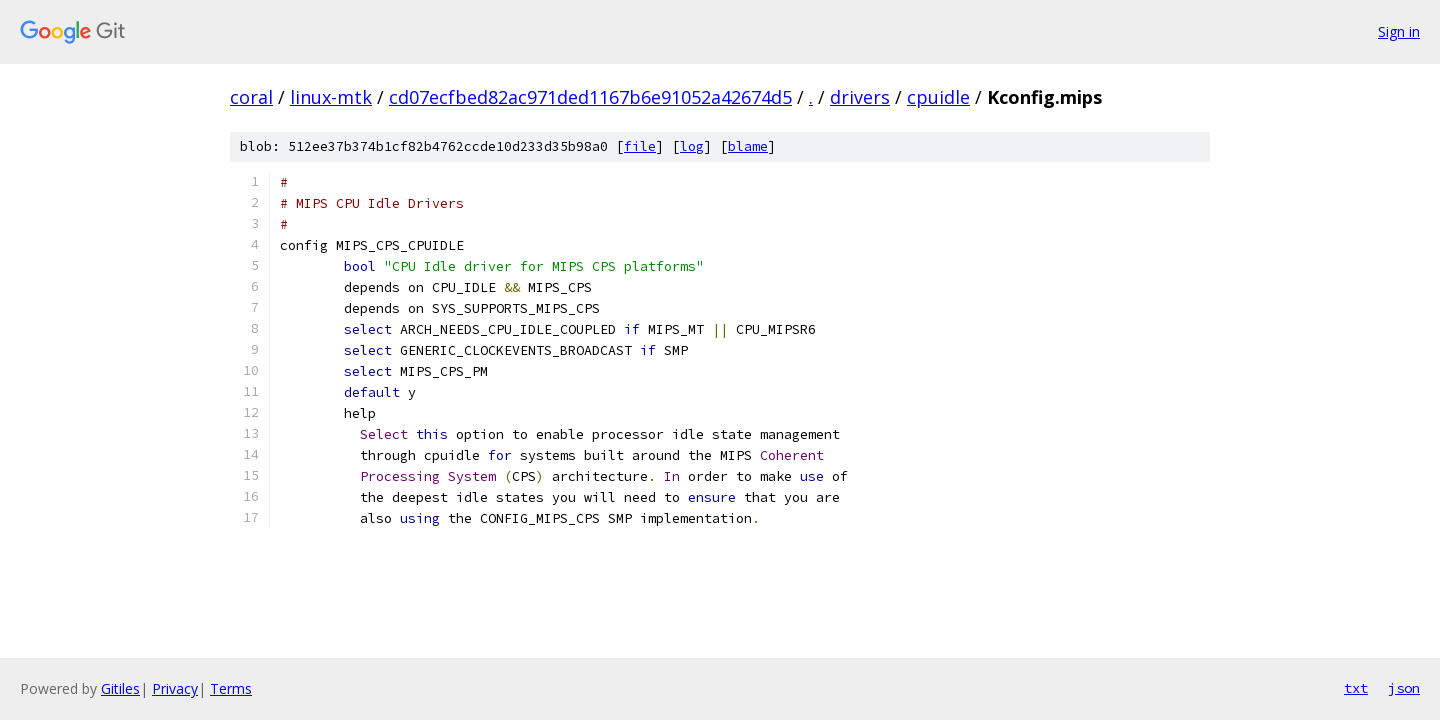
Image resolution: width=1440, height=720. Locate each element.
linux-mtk (331, 97)
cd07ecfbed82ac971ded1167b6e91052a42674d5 (590, 97)
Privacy (175, 688)
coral (251, 97)
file (640, 146)
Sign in (1399, 31)
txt (1356, 688)
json (1404, 688)
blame (748, 146)
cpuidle (938, 97)
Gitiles (120, 688)
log (692, 146)
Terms (231, 688)
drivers (860, 97)
